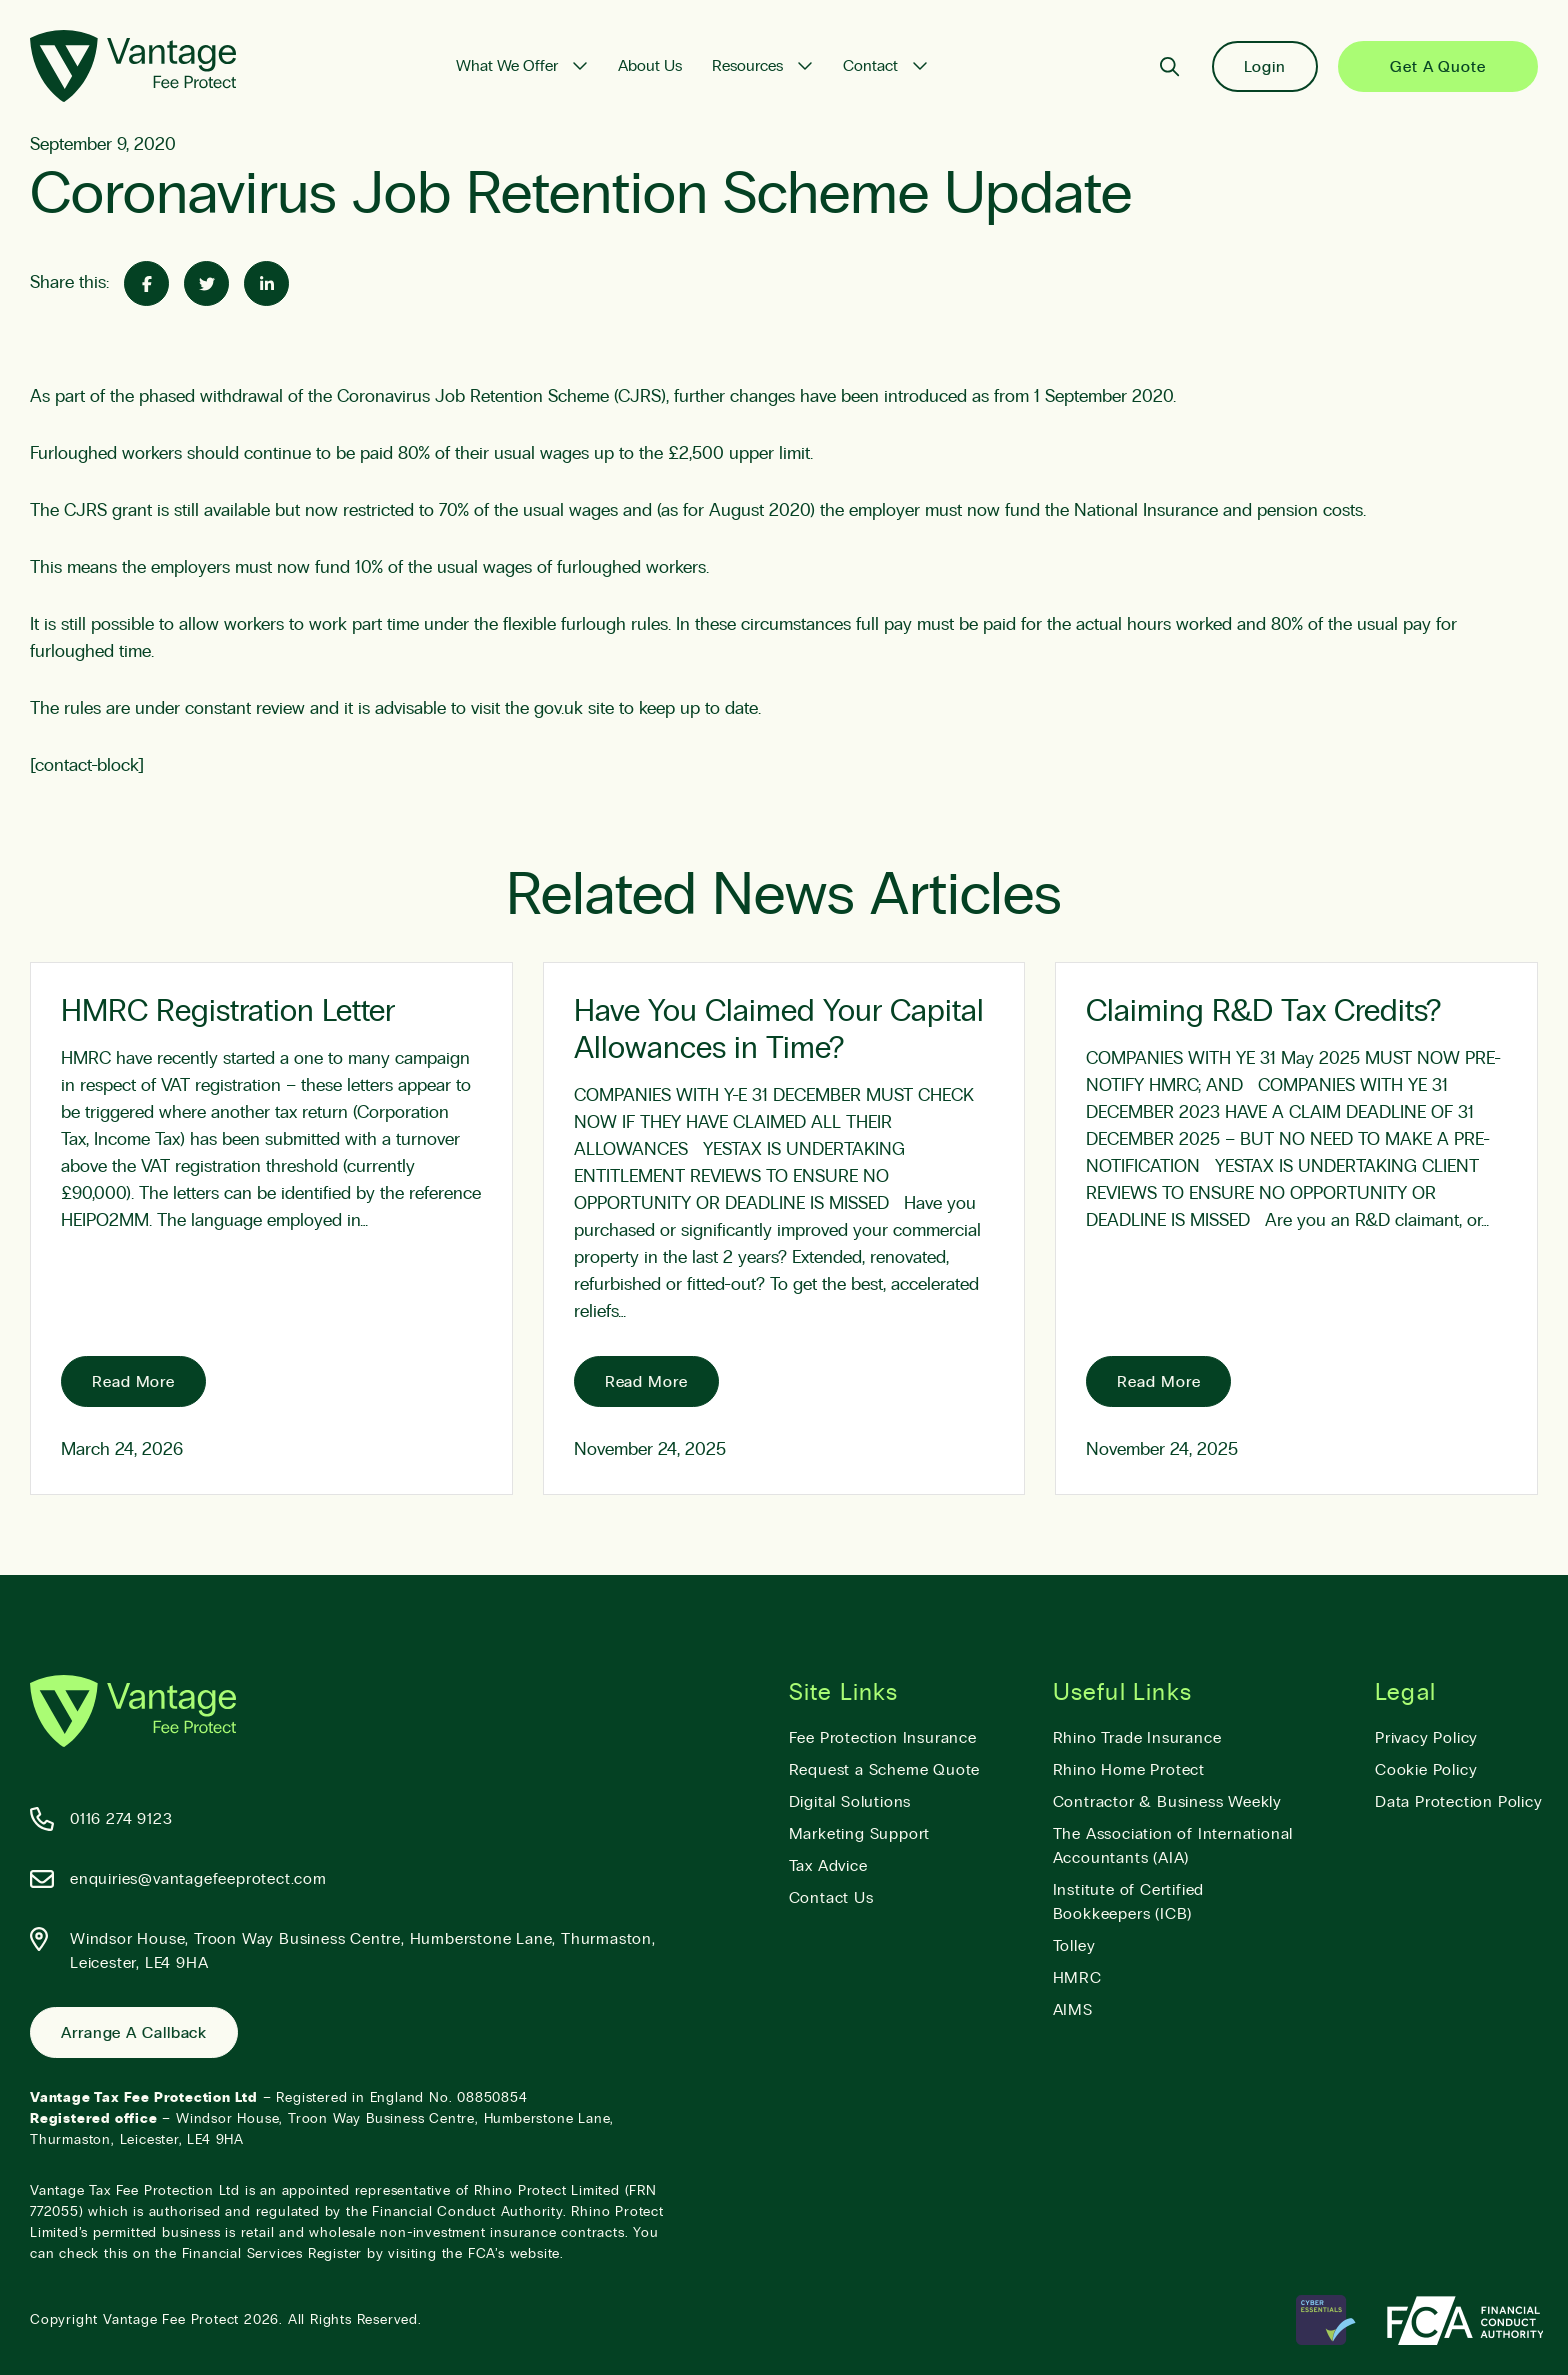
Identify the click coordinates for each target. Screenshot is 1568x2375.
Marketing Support (860, 1834)
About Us (650, 66)
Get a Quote (1438, 67)
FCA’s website (514, 2254)
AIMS (1073, 2010)
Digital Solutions (850, 1802)
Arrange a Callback (134, 2033)
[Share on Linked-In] (266, 283)
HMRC (1077, 1978)
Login (1265, 67)
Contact (870, 66)
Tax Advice (828, 1866)
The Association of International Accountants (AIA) (1173, 1846)
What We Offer (507, 66)
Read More (133, 1382)
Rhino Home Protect (1129, 1770)
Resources (747, 66)
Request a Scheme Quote (885, 1770)
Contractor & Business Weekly (1167, 1802)
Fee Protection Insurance (883, 1738)
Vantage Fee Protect (171, 2320)
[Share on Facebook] (146, 283)
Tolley (1074, 1946)
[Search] (1169, 66)
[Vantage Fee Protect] (133, 66)
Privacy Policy (1426, 1738)
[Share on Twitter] (206, 283)
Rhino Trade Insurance (1137, 1738)
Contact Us (831, 1898)
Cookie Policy (1426, 1770)
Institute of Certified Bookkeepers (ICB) (1129, 1902)
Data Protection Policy (1459, 1802)
